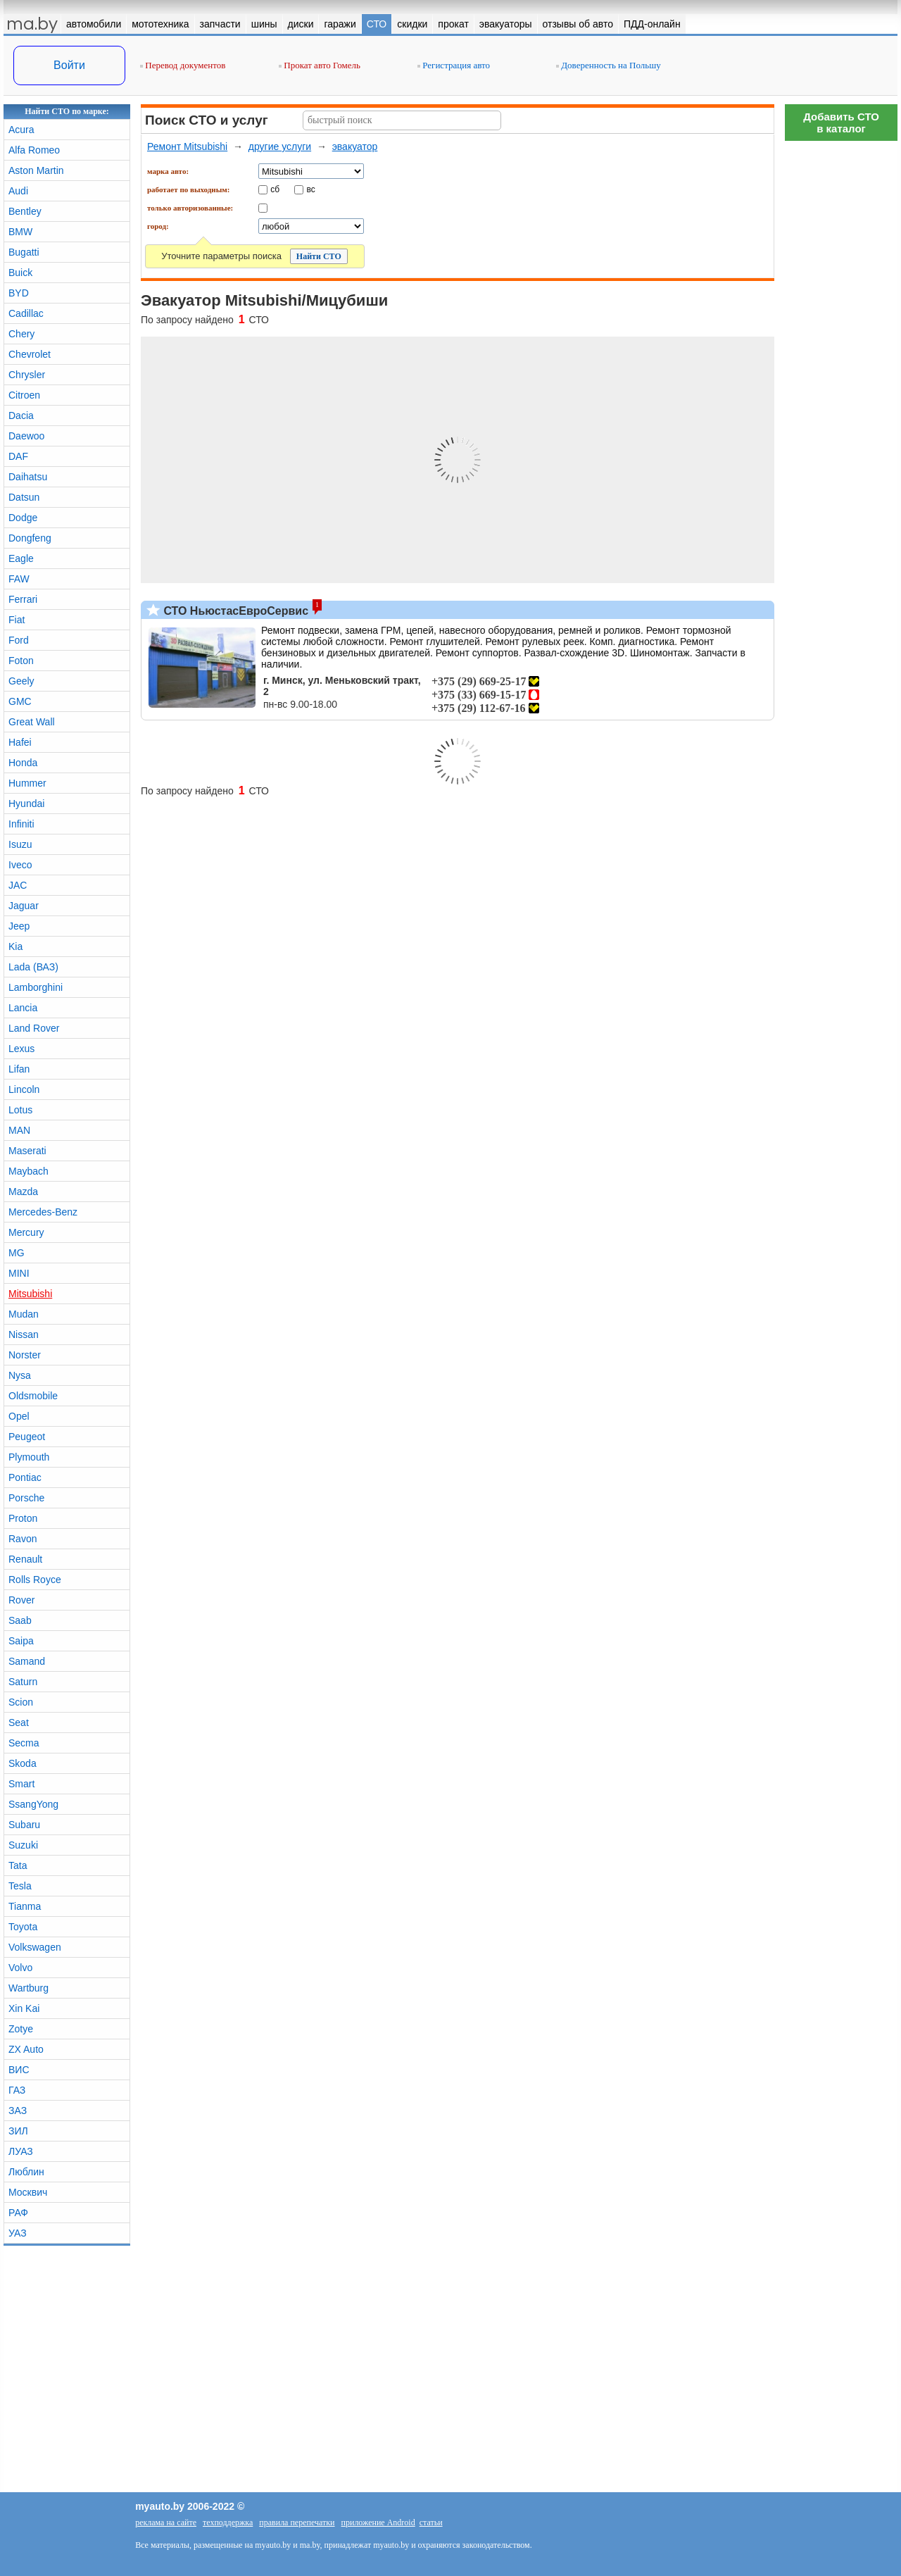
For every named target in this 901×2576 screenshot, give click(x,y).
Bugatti (23, 252)
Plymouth (28, 1457)
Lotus (20, 1109)
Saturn (22, 1681)
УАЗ (17, 2233)
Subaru (24, 1824)
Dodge (22, 517)
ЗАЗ (17, 2110)
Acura (21, 129)
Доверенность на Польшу (608, 65)
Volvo (20, 1967)
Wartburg (28, 1988)
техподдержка (228, 2522)
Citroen (24, 395)
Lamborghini (35, 987)
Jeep (19, 926)
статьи (431, 2522)
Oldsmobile (33, 1395)
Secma (23, 1743)
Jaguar (23, 905)
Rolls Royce (34, 1579)
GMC (20, 701)
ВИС (19, 2069)
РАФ (18, 2212)
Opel (19, 1416)
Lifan (19, 1069)
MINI (19, 1273)
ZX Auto (26, 2049)
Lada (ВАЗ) (33, 967)
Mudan (23, 1314)
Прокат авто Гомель (319, 65)
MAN (19, 1130)
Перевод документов (182, 65)
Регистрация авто (453, 65)
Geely (21, 681)
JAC (17, 885)
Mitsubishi (30, 1293)
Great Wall (31, 721)
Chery (21, 333)
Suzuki (23, 1845)
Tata (17, 1865)
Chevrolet (29, 354)
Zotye (20, 2028)
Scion (20, 1702)
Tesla (20, 1886)
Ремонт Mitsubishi (187, 146)
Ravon (22, 1538)
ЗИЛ (18, 2131)
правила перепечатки (296, 2522)
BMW (20, 231)
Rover (21, 1600)
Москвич (27, 2192)
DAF (18, 456)
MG (16, 1252)
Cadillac (26, 313)
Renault (25, 1559)
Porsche (26, 1497)
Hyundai (26, 803)
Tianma (24, 1906)
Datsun (23, 497)
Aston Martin (36, 170)
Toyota (22, 1926)
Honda (22, 762)
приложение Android (378, 2522)
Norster (24, 1355)
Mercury (26, 1232)
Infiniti (21, 824)
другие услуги (279, 146)
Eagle (21, 558)
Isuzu (20, 844)
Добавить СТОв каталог (841, 123)
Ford (18, 640)
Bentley (25, 211)
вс (311, 189)
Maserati (27, 1150)
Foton (21, 660)
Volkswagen (34, 1947)
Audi (18, 190)
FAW (19, 578)
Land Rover (33, 1028)
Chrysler (26, 374)
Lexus (21, 1048)
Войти (69, 65)
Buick (20, 272)
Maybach (28, 1171)
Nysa (19, 1375)
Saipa (21, 1640)
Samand (26, 1661)
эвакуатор (355, 146)
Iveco (20, 864)
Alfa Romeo (34, 150)
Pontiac (25, 1477)
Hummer (27, 783)
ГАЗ (16, 2090)
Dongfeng (29, 538)
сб (274, 189)
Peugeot (26, 1436)
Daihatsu (27, 476)
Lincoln (23, 1089)
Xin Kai (23, 2008)
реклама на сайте (165, 2522)
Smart (21, 1783)
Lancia (22, 1007)
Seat (18, 1722)
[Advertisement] (841, 359)
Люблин (26, 2171)
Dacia (21, 415)
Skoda (22, 1763)
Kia (15, 946)
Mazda (23, 1191)
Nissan (23, 1334)
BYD (18, 293)
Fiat (16, 619)
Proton (22, 1518)
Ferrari (22, 599)
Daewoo (26, 436)
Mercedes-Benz (42, 1212)
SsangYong (33, 1804)
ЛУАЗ (20, 2151)
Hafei (20, 742)
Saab (20, 1620)
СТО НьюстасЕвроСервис (234, 611)
